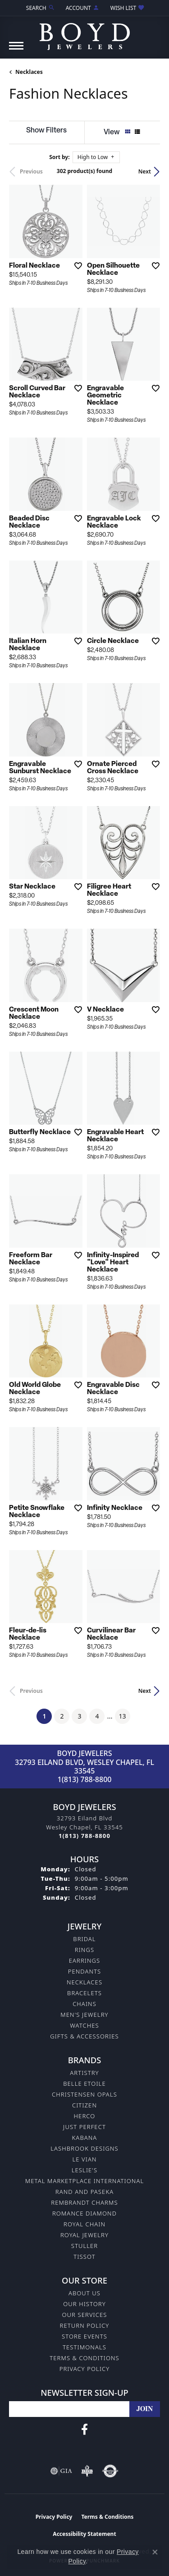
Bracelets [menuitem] (84, 1993)
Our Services (84, 2315)
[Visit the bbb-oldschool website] (86, 2471)
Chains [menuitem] (84, 2004)
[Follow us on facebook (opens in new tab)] (84, 2429)
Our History (84, 2304)
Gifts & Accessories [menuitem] (84, 2036)
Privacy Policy (84, 2369)
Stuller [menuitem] (84, 2246)
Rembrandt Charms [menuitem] (84, 2202)
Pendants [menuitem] (84, 1971)
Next (144, 171)
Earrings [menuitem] (84, 1960)
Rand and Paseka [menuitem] (84, 2192)
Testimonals (84, 2347)
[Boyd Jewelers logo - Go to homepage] (85, 33)
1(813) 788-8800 (85, 1779)
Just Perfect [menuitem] (84, 2127)
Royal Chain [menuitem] (84, 2224)
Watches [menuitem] (84, 2025)
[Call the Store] (84, 1836)
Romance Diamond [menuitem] (84, 2213)
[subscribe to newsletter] (144, 2409)
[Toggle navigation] (16, 50)
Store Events (84, 2336)
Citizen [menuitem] (84, 2105)
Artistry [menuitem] (84, 2073)
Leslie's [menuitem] (85, 2170)
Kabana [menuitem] (84, 2138)
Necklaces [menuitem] (84, 1982)
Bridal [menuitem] (84, 1939)
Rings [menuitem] (84, 1950)
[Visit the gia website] (61, 2471)
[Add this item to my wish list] (75, 265)
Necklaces (29, 72)
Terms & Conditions (84, 2358)
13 (122, 1716)
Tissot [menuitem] (84, 2256)
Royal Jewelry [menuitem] (84, 2235)
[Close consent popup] (155, 2552)
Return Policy (85, 2325)
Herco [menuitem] (85, 2116)
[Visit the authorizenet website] (110, 2471)
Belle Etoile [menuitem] (84, 2083)
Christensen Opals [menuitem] (84, 2094)
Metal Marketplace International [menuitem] (84, 2181)
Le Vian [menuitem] (84, 2159)
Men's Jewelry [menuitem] (84, 2015)
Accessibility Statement (84, 2534)
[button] (39, 8)
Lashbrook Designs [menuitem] (84, 2148)
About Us (84, 2293)
